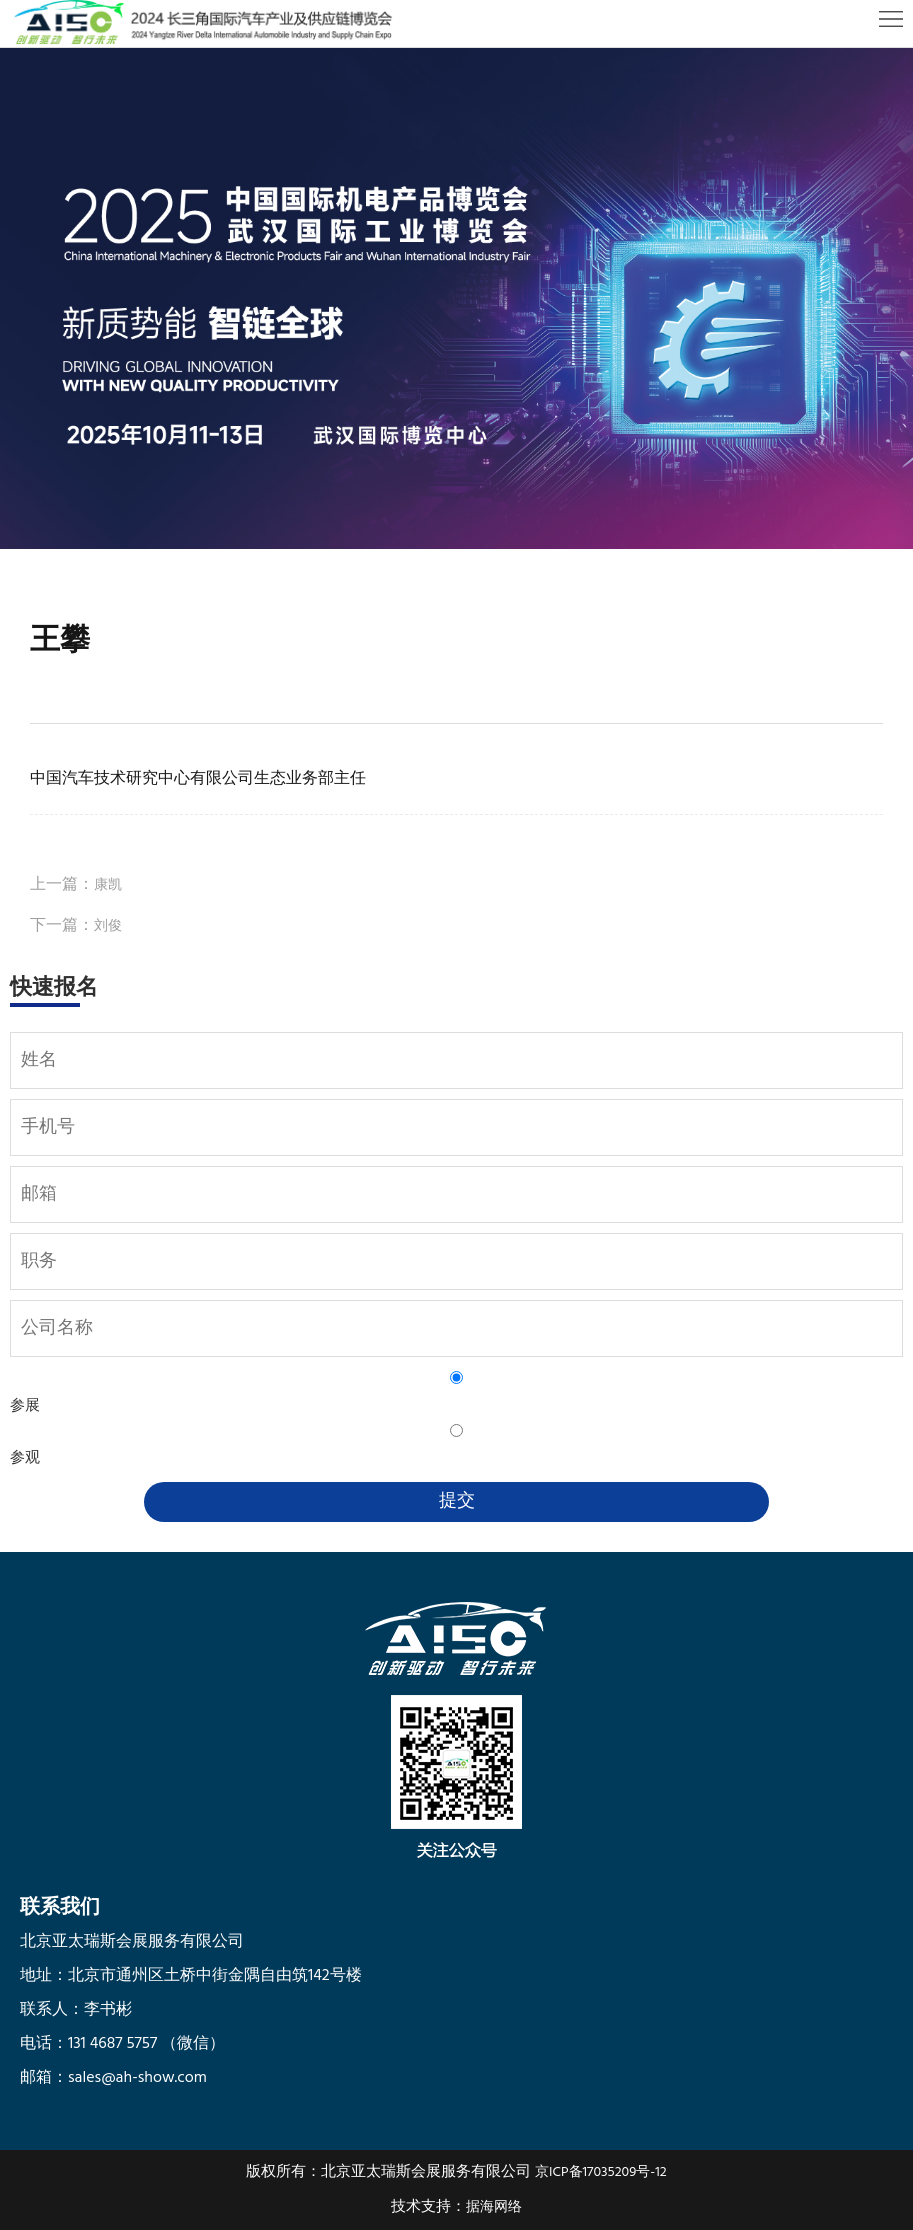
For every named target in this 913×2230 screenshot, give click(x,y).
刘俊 (108, 926)
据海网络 (494, 2207)
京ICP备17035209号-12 (601, 2172)
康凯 (108, 885)
